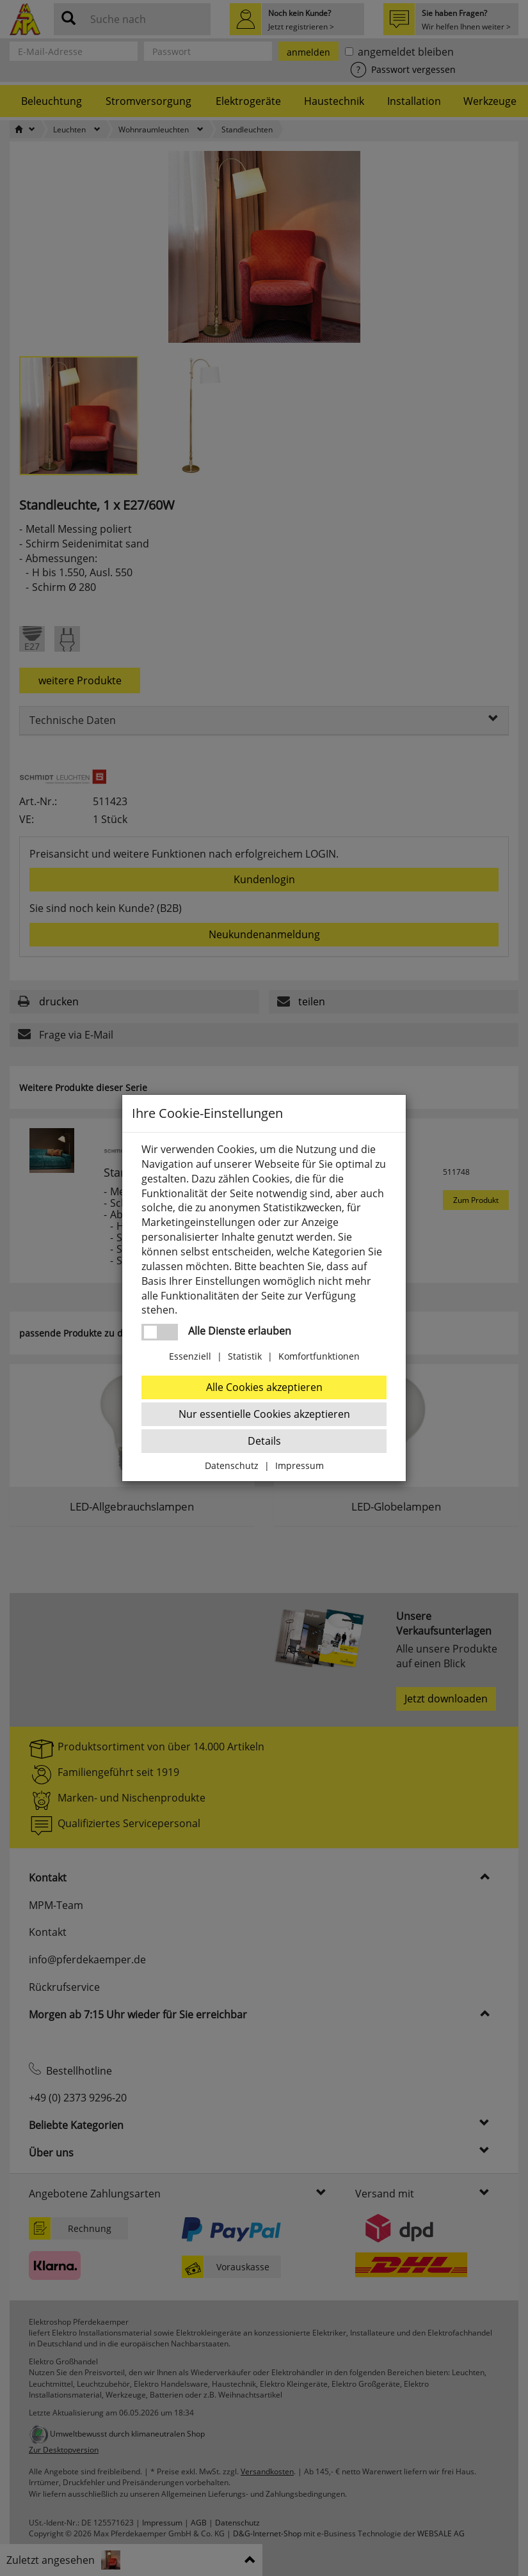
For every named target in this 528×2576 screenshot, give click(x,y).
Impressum (299, 1465)
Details (264, 1441)
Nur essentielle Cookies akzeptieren (264, 1414)
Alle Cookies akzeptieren (264, 1387)
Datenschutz (232, 1465)
